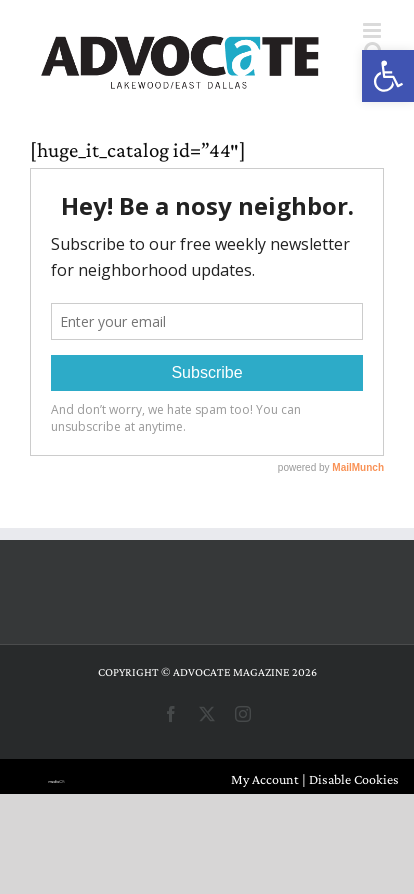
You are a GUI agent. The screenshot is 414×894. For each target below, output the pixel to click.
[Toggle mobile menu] (373, 30)
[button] (388, 76)
